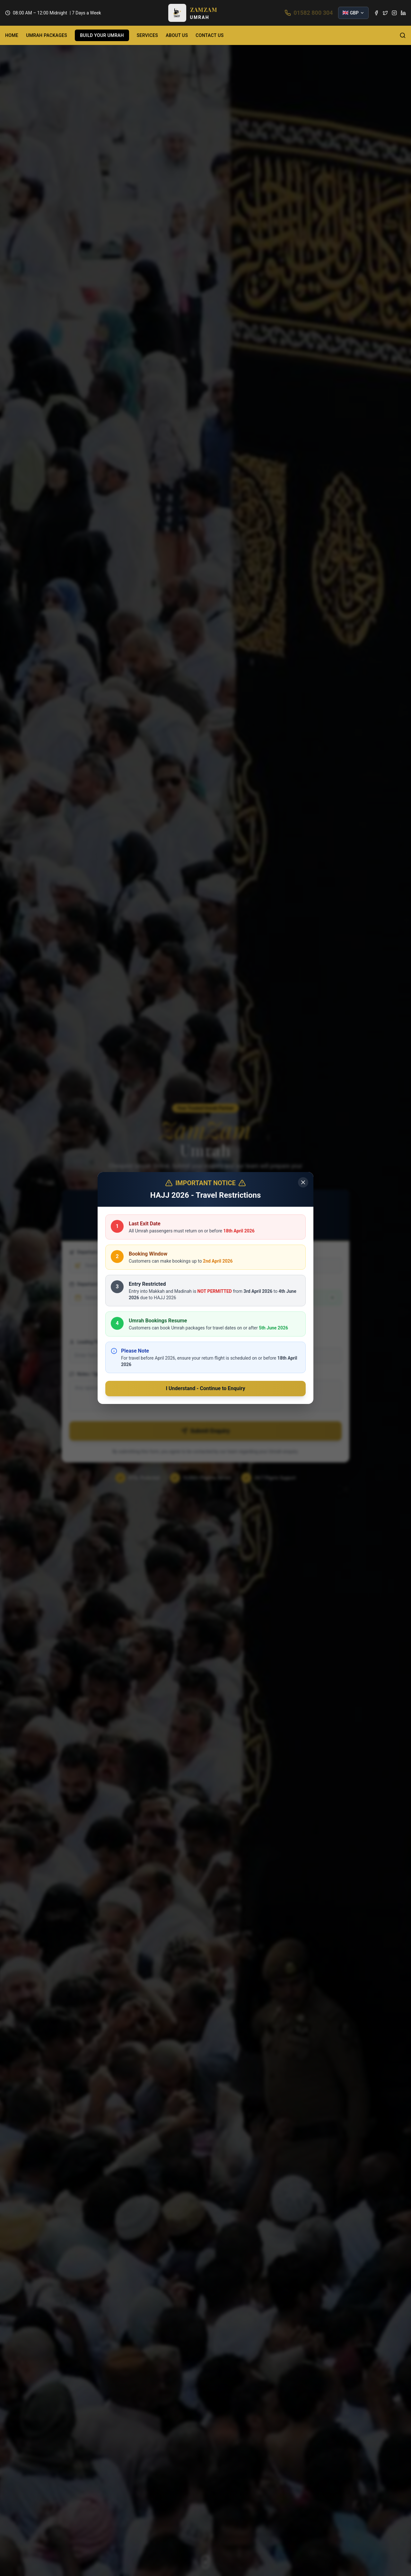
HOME (11, 35)
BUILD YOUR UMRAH (102, 35)
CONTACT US (209, 35)
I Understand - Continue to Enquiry (205, 1388)
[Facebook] (376, 12)
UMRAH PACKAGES (46, 35)
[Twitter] (385, 12)
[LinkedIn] (403, 12)
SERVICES (147, 35)
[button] (192, 13)
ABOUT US (177, 35)
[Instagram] (394, 12)
